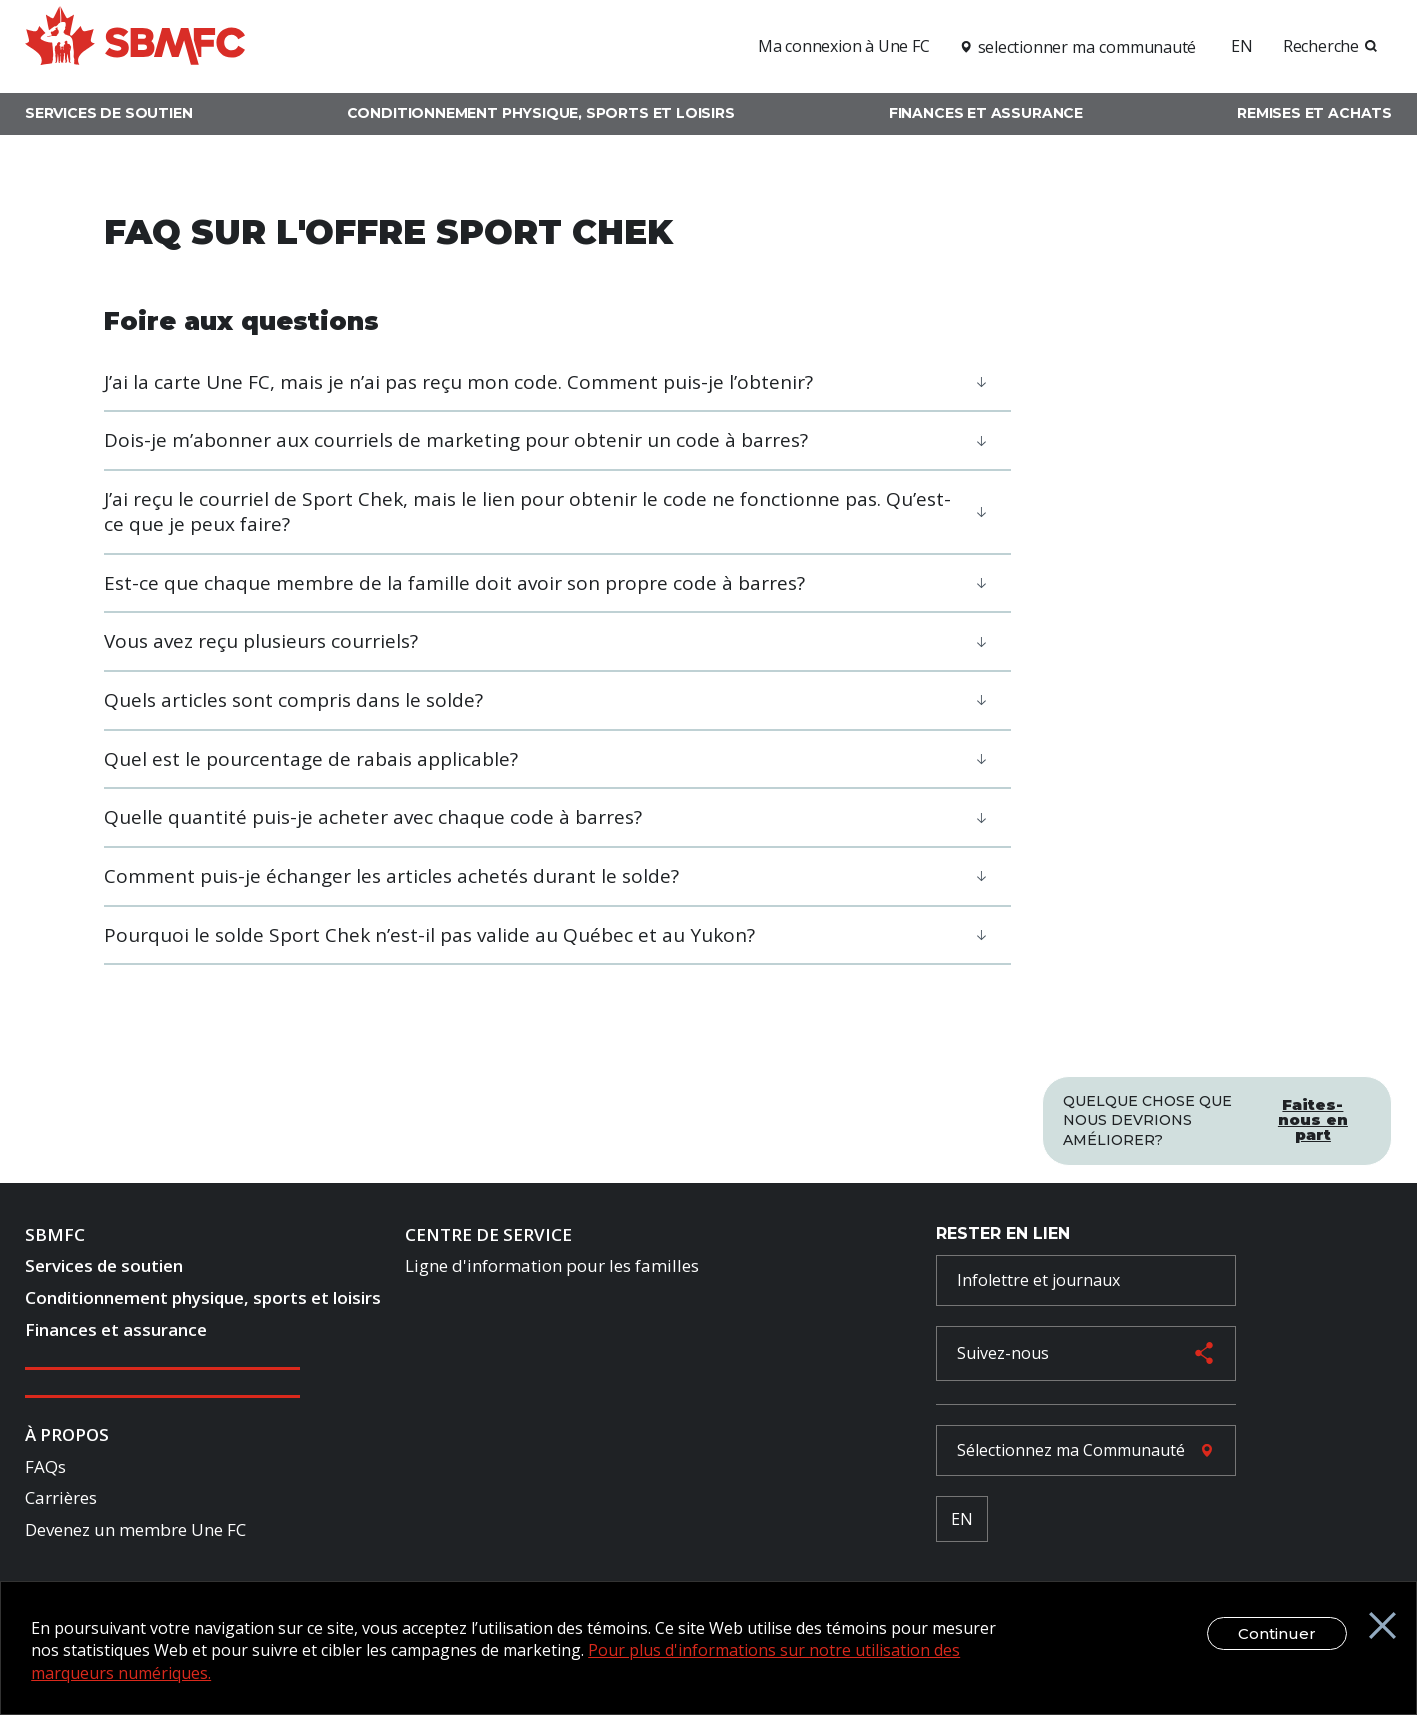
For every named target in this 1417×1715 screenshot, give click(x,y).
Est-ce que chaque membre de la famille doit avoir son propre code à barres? (454, 583)
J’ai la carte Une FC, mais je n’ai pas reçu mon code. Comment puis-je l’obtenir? (458, 382)
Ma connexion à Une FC (844, 46)
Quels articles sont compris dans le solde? (293, 700)
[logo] (135, 43)
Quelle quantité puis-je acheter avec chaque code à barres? (373, 817)
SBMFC (55, 1237)
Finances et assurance (986, 113)
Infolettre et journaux (1038, 1283)
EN (1242, 46)
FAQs (45, 1469)
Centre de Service (488, 1237)
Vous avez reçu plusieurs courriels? (261, 641)
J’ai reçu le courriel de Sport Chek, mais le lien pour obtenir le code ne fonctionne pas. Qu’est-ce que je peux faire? (527, 511)
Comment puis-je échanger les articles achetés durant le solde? (391, 876)
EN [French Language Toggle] (962, 1522)
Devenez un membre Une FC (135, 1533)
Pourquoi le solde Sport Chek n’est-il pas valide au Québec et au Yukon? (429, 935)
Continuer (1261, 1633)
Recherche (1321, 46)
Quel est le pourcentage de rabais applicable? (311, 759)
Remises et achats (1314, 113)
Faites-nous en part (1313, 1113)
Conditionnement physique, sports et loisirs (541, 113)
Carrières (61, 1501)
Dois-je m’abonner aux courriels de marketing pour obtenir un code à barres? (456, 440)
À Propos (67, 1437)
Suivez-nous (1003, 1357)
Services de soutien (109, 113)
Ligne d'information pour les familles (552, 1269)
